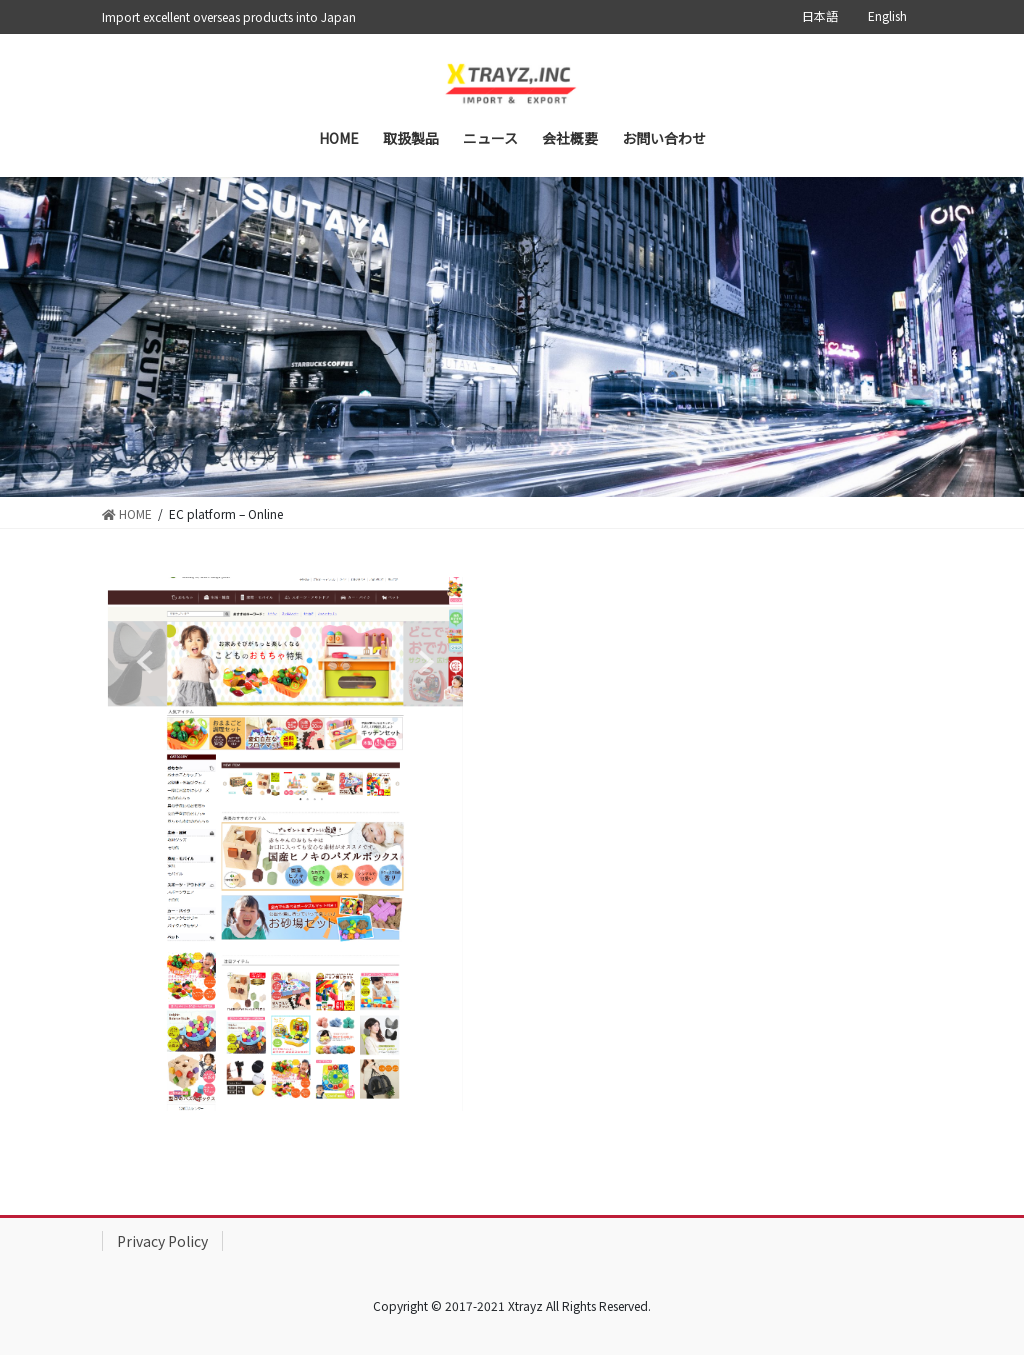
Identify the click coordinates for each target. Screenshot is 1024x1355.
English (887, 16)
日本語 (820, 16)
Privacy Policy (162, 1241)
